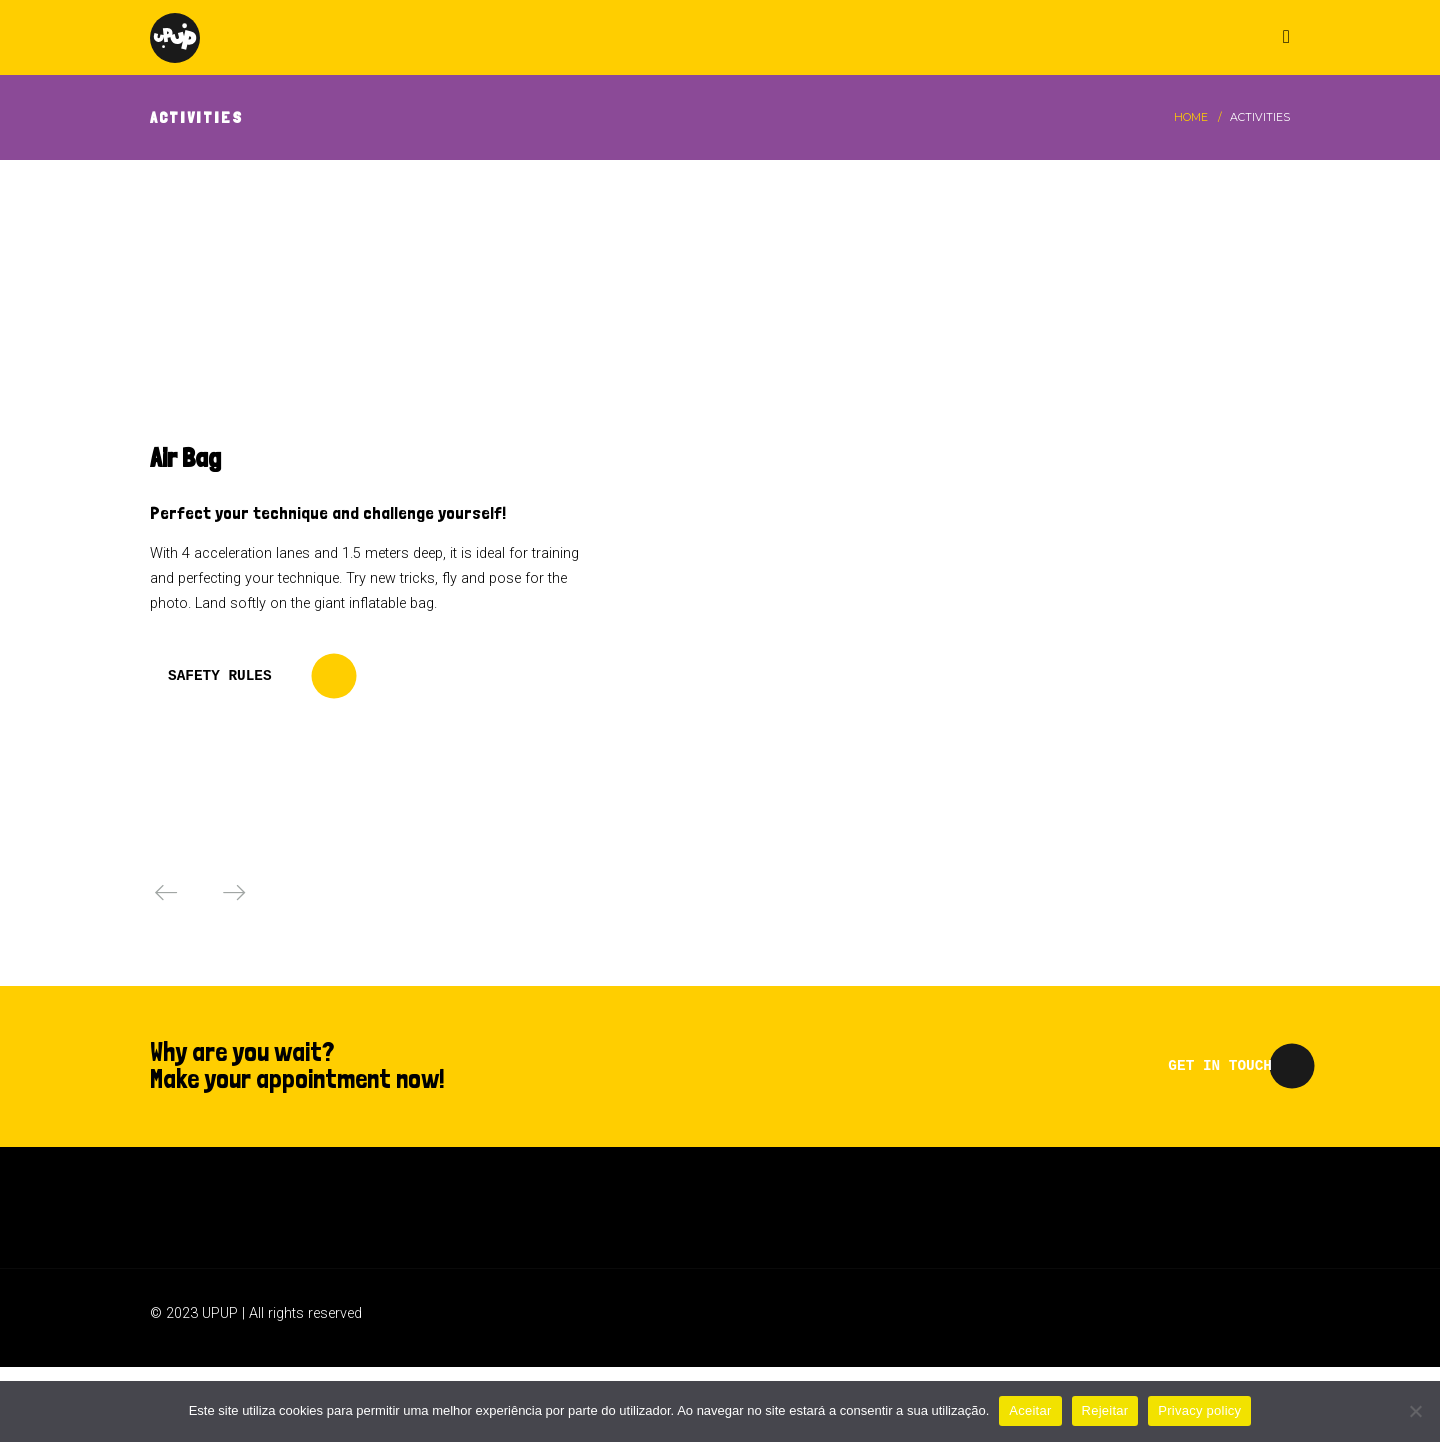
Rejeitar (1105, 1410)
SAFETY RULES (220, 675)
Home (1191, 117)
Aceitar (1030, 1410)
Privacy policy (1199, 1410)
